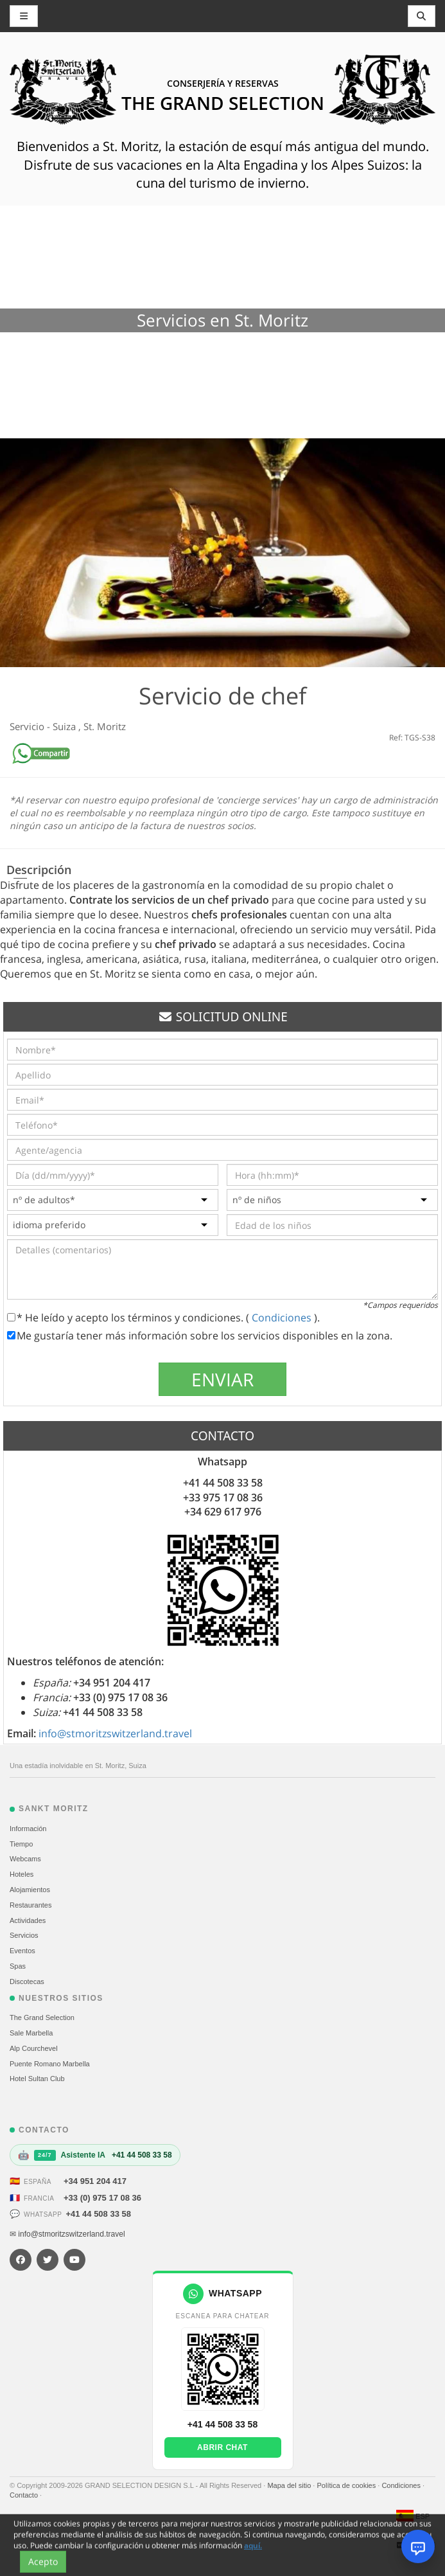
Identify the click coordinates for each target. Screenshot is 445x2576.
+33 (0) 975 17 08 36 (102, 2198)
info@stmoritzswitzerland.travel (115, 1733)
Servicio (28, 726)
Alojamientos (30, 1889)
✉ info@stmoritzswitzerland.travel (67, 2234)
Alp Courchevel (34, 2048)
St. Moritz (104, 726)
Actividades (28, 1920)
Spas (18, 1966)
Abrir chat (222, 2447)
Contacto (25, 2495)
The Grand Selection (42, 2017)
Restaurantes (30, 1905)
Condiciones (283, 1317)
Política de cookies (347, 2485)
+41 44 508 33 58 (98, 2214)
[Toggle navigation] (422, 16)
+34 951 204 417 (95, 2181)
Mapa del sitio (290, 2485)
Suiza (65, 726)
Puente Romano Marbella (50, 2064)
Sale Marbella (31, 2033)
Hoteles (21, 1874)
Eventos (22, 1950)
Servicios (24, 1935)
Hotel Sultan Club (37, 2078)
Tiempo (21, 1844)
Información (28, 1828)
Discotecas (27, 1981)
